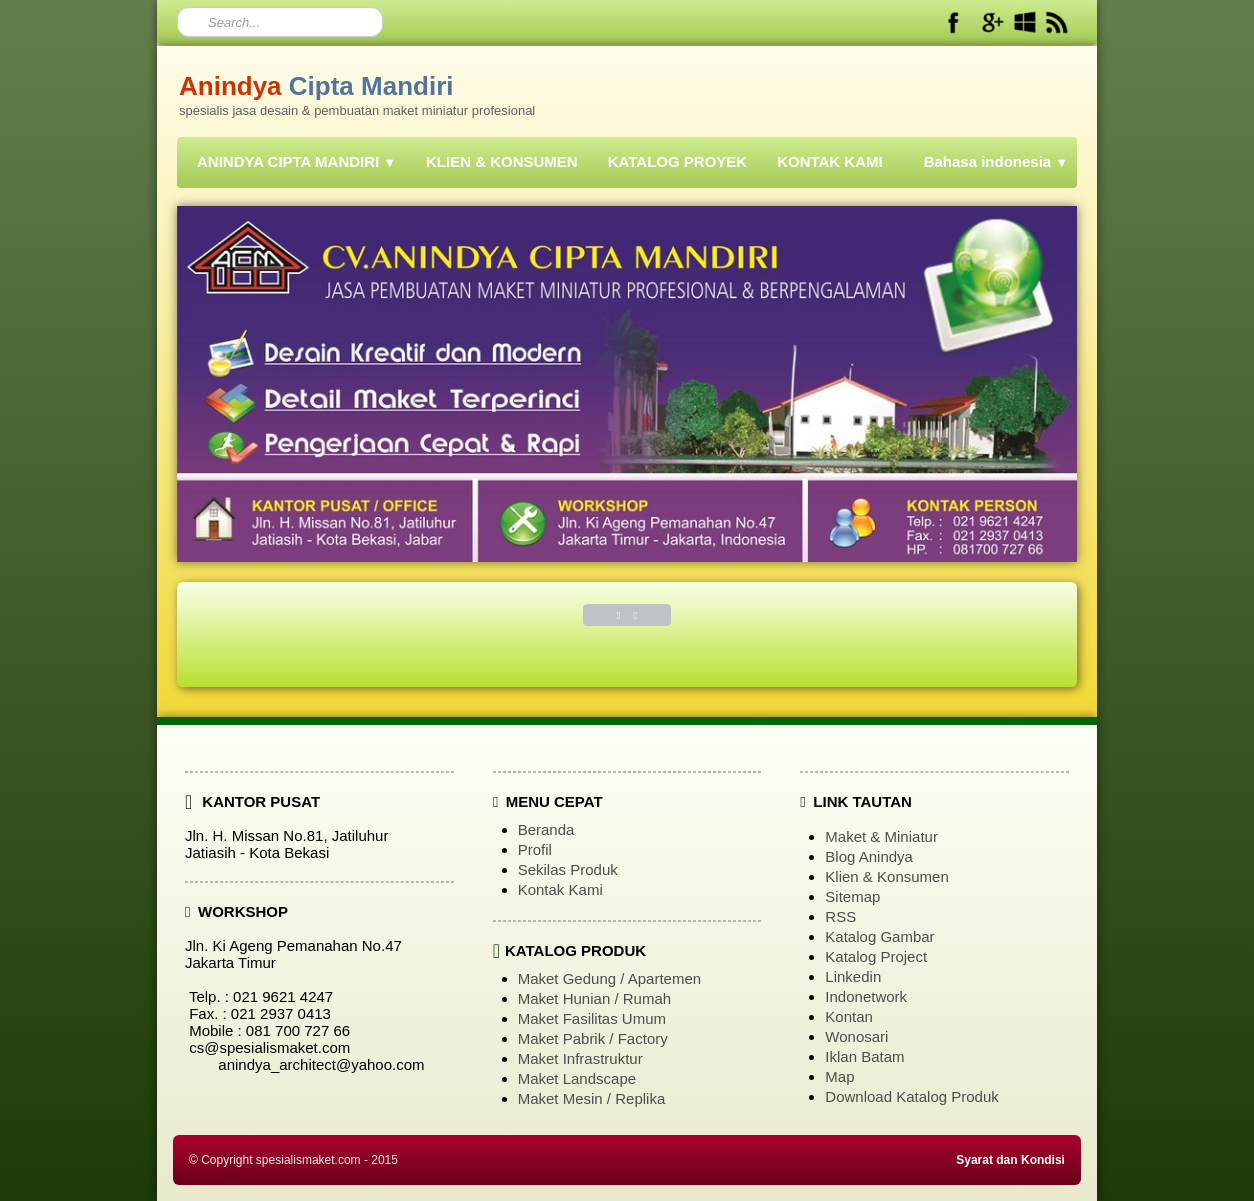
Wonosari (856, 1036)
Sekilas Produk (568, 869)
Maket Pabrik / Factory (593, 1038)
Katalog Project (876, 956)
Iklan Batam (864, 1056)
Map (839, 1076)
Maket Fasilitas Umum (592, 1018)
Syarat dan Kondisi (1010, 1160)
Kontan (849, 1016)
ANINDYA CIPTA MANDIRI (296, 161)
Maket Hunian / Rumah (594, 998)
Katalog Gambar (879, 936)
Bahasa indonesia (996, 161)
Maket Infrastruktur (580, 1058)
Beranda (546, 829)
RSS (840, 916)
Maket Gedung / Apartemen (609, 978)
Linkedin (853, 976)
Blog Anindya (869, 856)
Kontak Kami (560, 889)
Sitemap (852, 896)
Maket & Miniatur (881, 836)
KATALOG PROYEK (677, 161)
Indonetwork (866, 996)
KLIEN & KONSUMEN (502, 161)
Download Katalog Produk (911, 1096)
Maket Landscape (577, 1078)
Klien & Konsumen (886, 876)
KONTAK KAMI (830, 161)
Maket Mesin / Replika (592, 1098)
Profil (535, 849)
